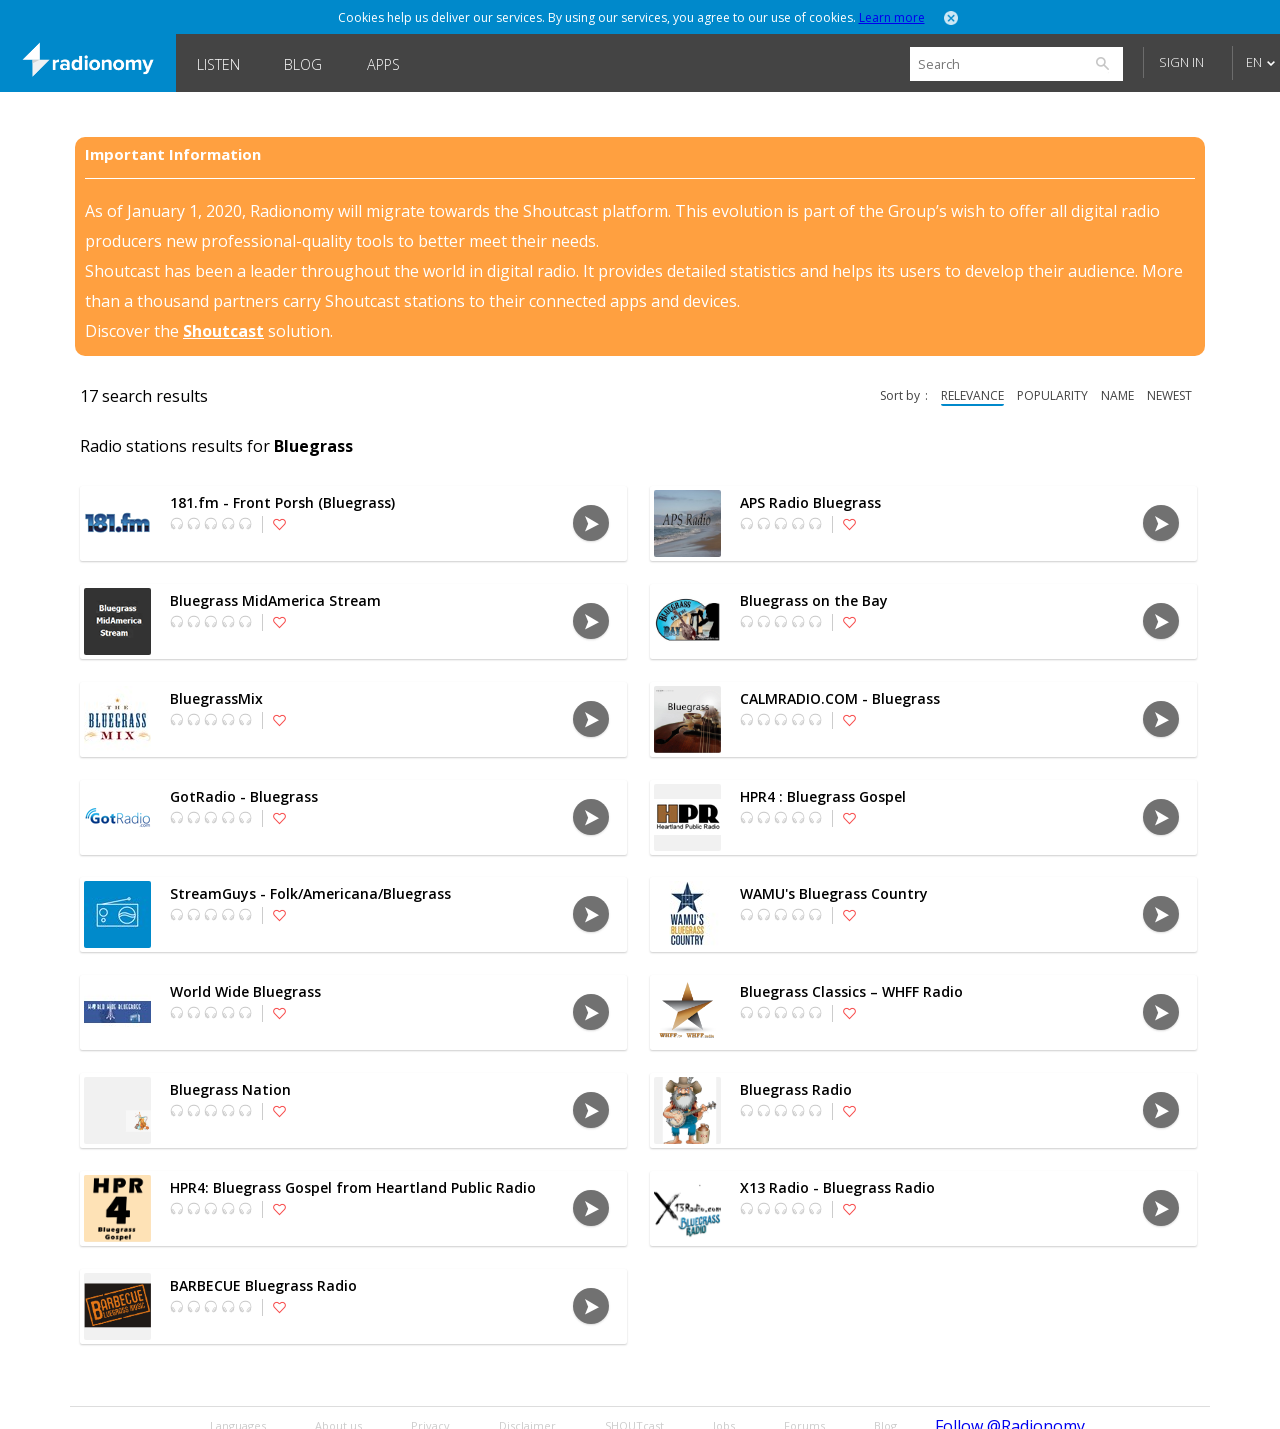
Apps (383, 64)
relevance (972, 395)
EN (1254, 62)
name (1117, 395)
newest (1169, 395)
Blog (303, 64)
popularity (1052, 395)
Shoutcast (223, 331)
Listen (218, 64)
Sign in (1181, 62)
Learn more (892, 17)
